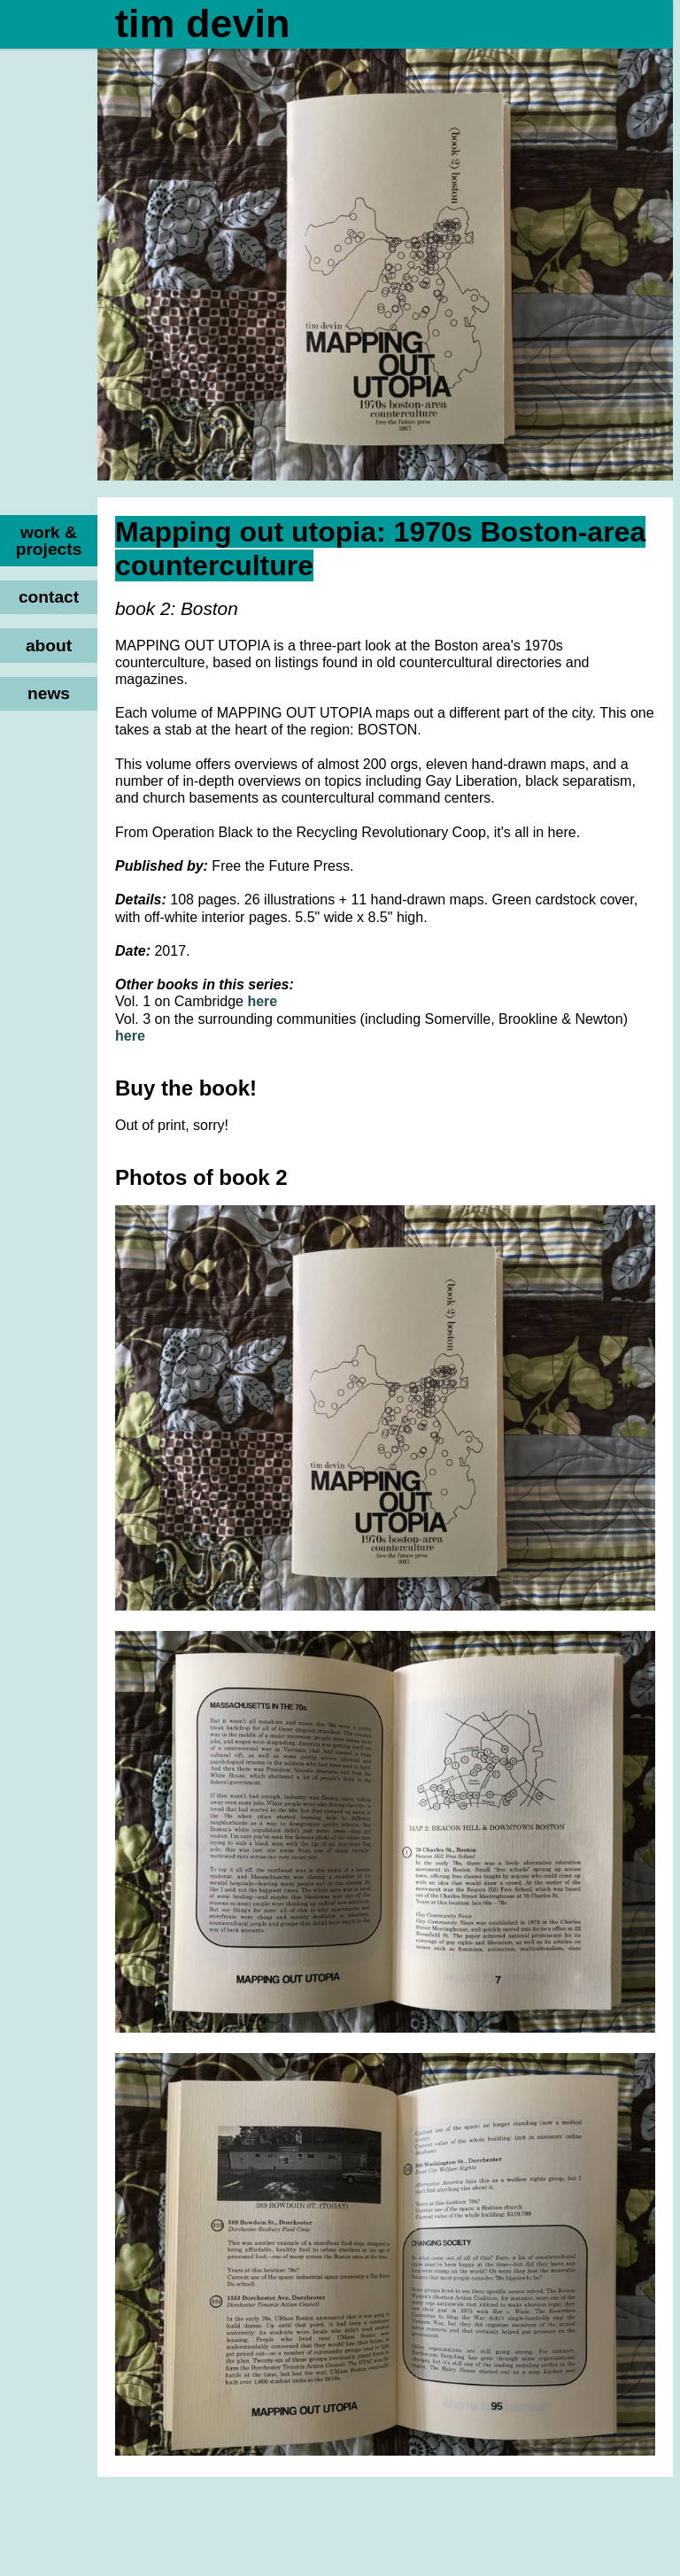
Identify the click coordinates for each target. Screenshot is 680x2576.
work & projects (49, 540)
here (262, 1001)
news (48, 693)
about (49, 645)
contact (49, 597)
